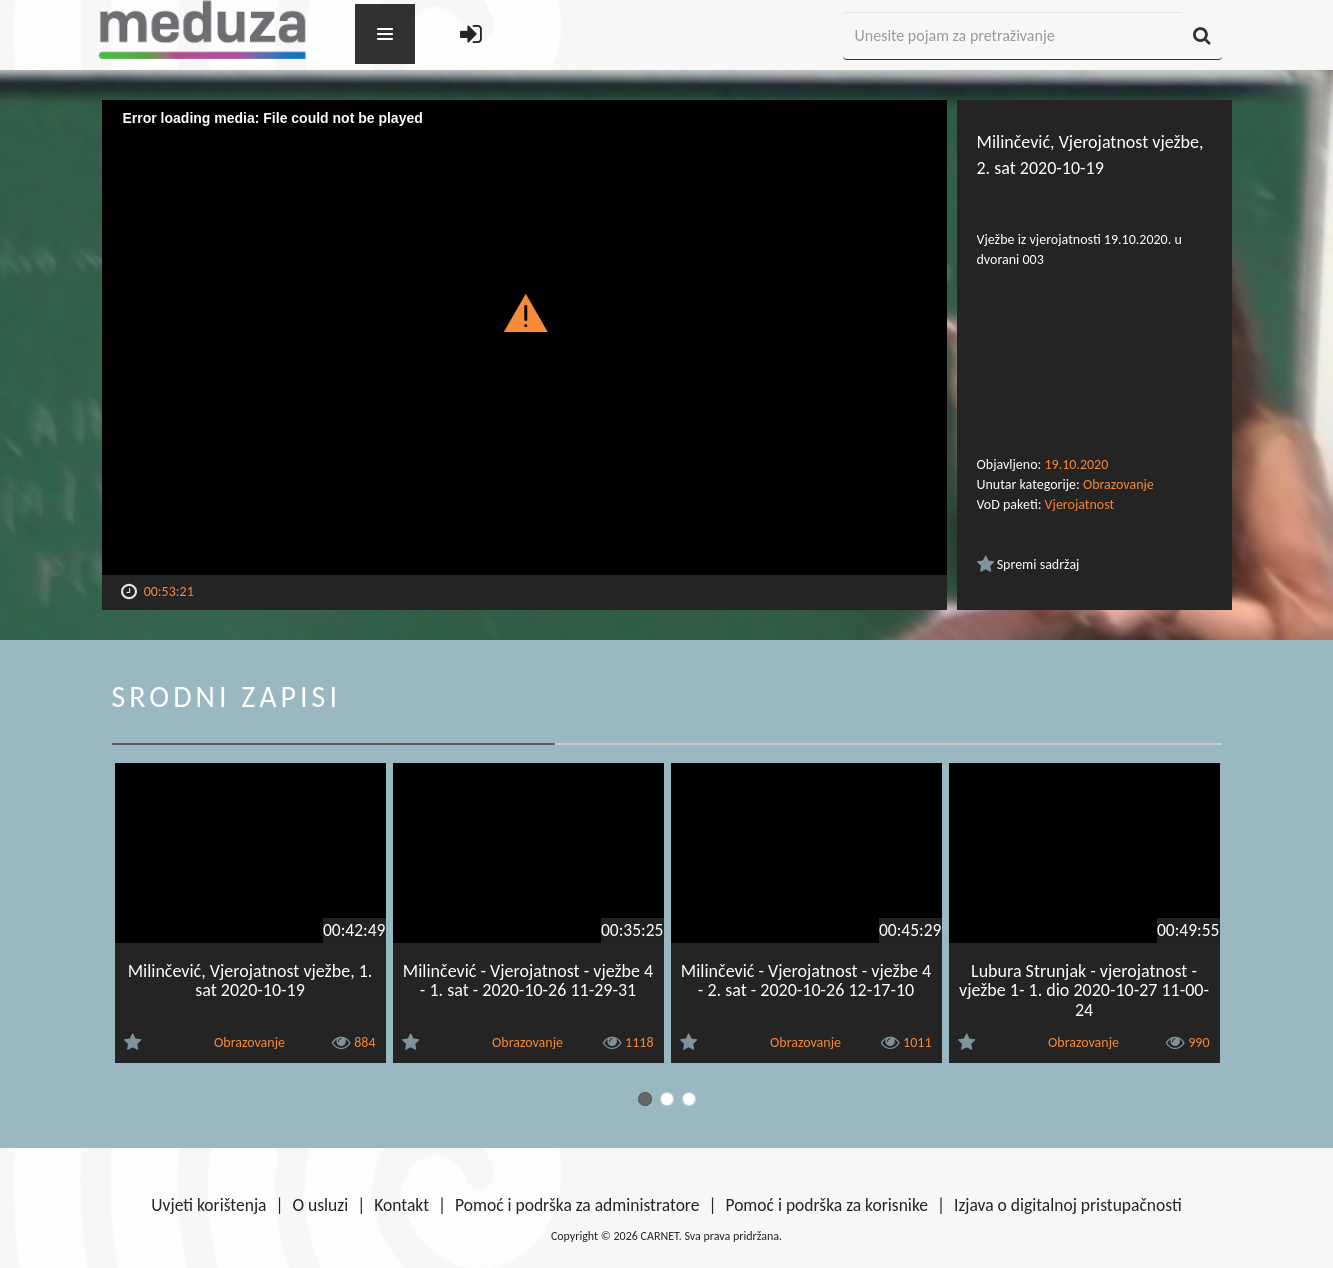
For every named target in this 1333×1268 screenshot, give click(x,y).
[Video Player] (524, 337)
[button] (524, 312)
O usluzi (321, 1205)
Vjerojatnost (1080, 504)
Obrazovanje (1118, 484)
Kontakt (401, 1205)
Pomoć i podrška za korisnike (826, 1205)
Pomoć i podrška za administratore (577, 1205)
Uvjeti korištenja (208, 1205)
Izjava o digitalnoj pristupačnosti (1068, 1205)
